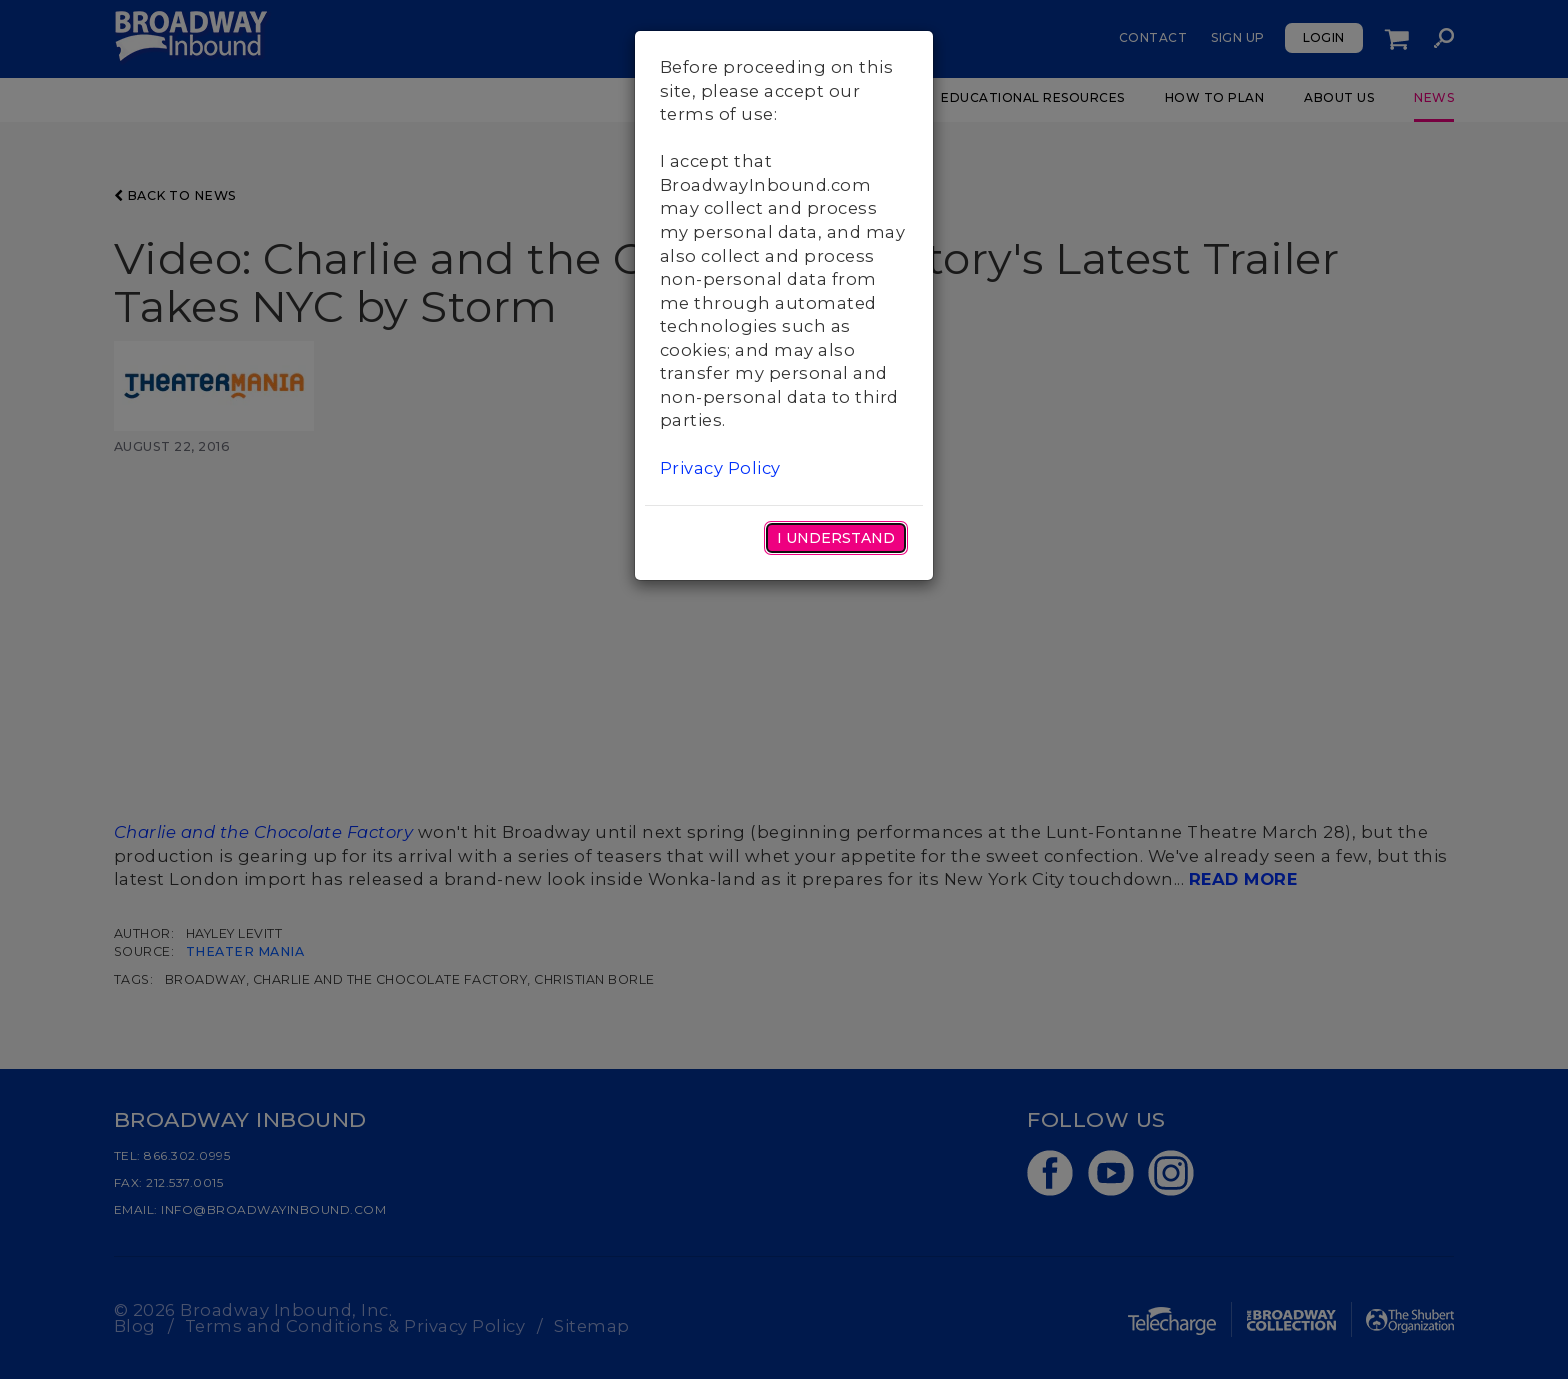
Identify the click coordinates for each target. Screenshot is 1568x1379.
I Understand (836, 538)
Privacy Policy (720, 468)
